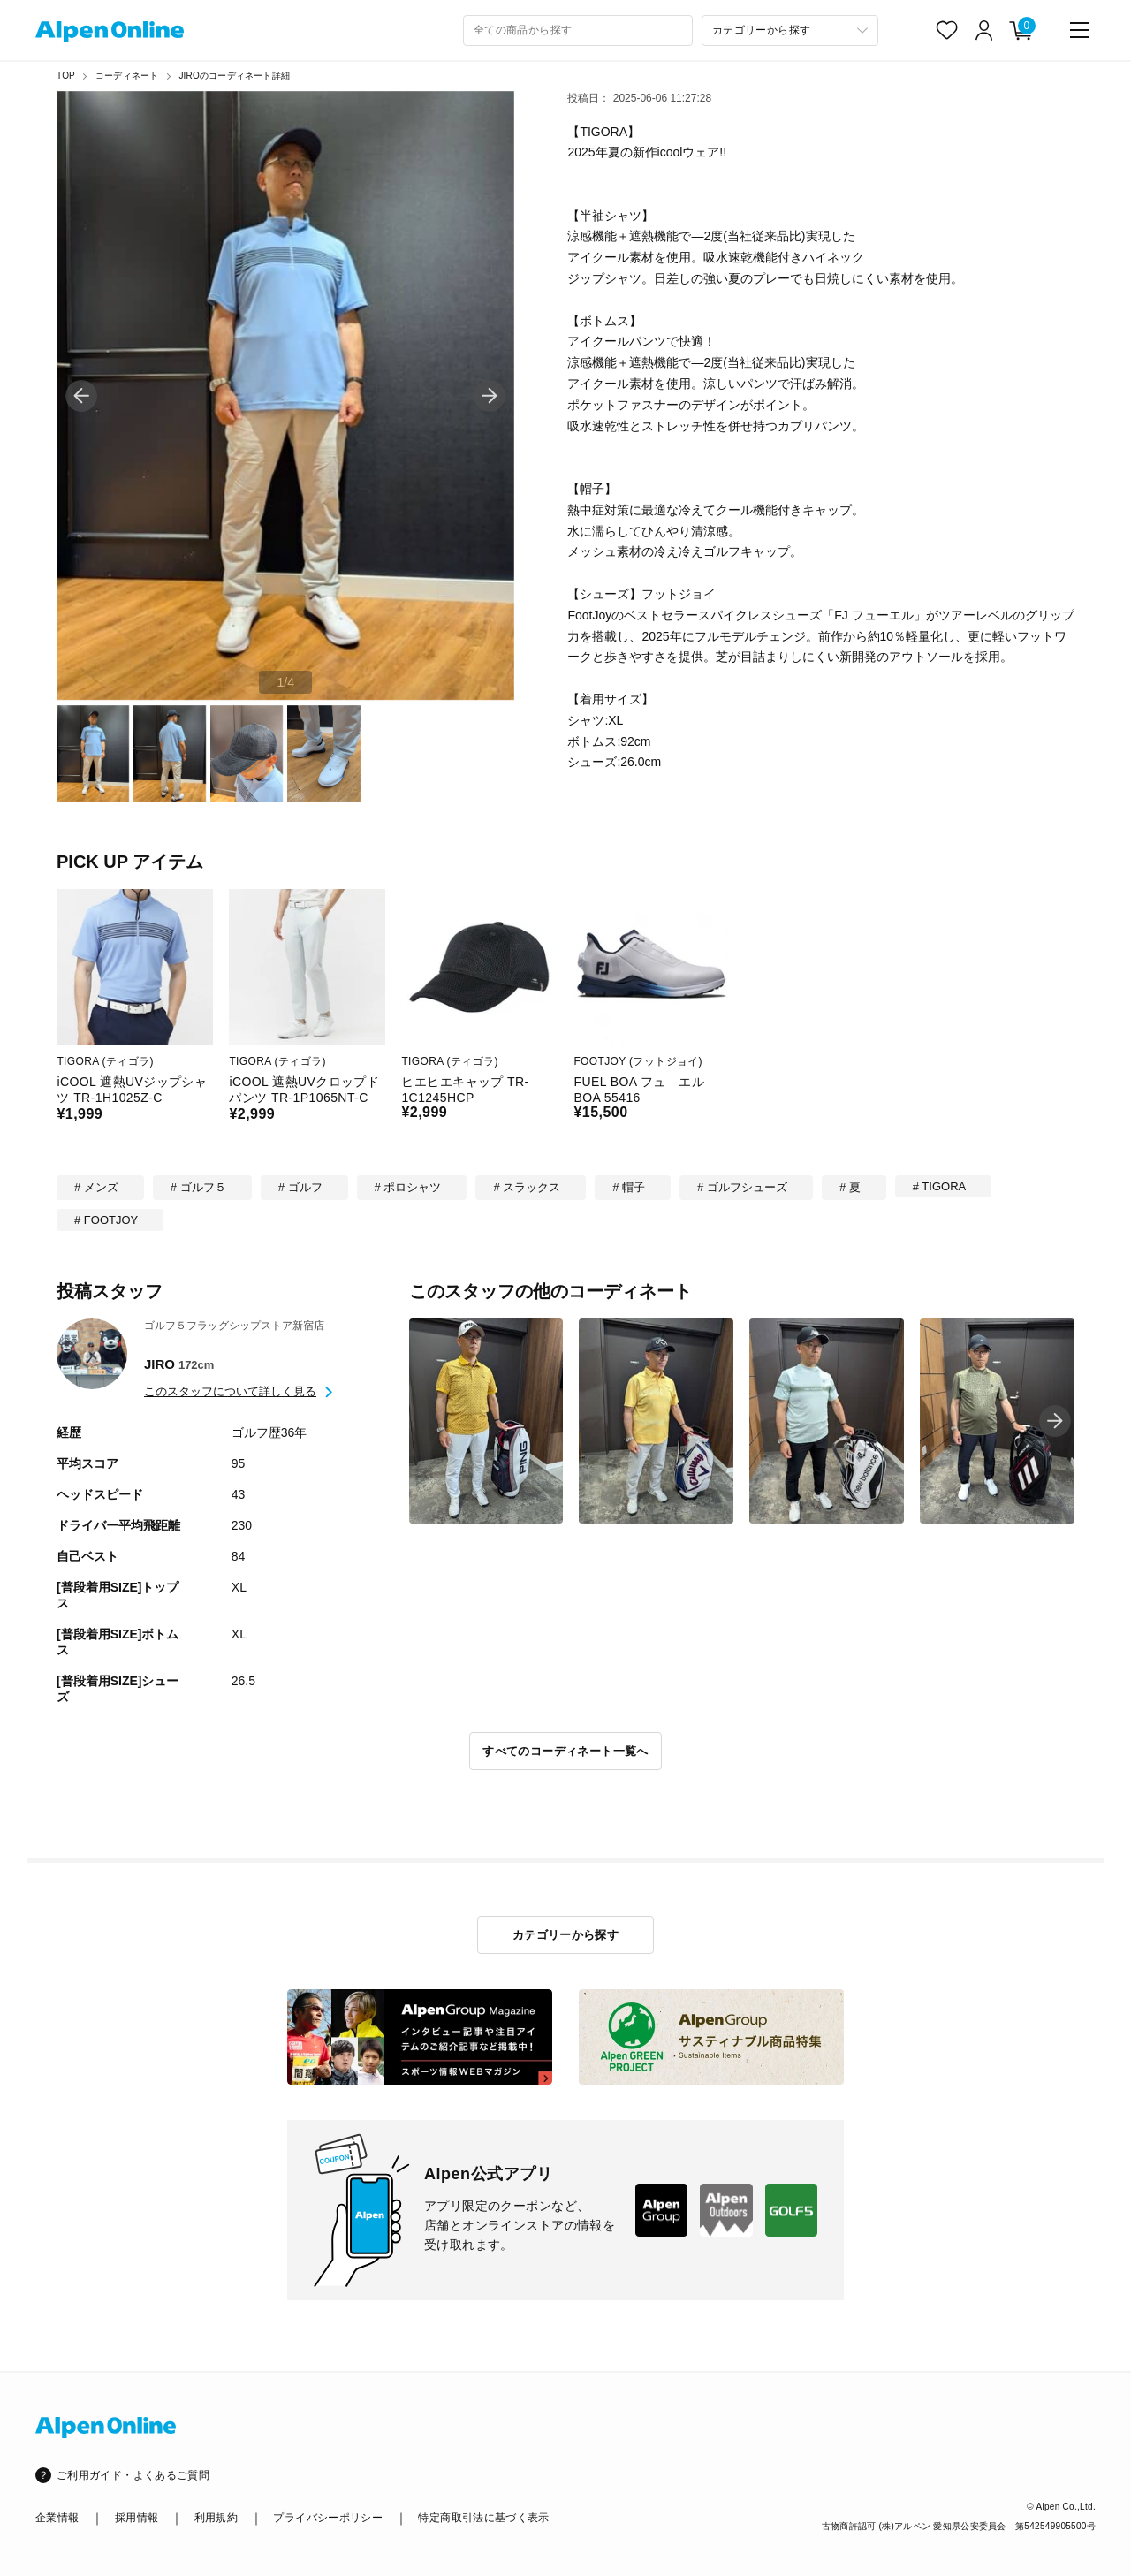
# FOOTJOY (106, 1220)
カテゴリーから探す (565, 1934)
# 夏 (850, 1187)
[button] (489, 396)
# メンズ (96, 1187)
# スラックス (526, 1187)
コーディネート (126, 75)
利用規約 (216, 2517)
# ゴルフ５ (198, 1187)
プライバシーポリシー (328, 2517)
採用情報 (136, 2517)
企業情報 (57, 2517)
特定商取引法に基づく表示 (483, 2517)
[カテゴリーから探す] (790, 30)
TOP (66, 75)
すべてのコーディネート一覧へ (565, 1751)
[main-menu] (1080, 30)
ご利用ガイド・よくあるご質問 (133, 2475)
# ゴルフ (300, 1187)
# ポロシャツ (408, 1187)
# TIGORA (939, 1186)
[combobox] (578, 30)
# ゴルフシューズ (742, 1187)
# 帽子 (628, 1187)
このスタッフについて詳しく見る (230, 1391)
